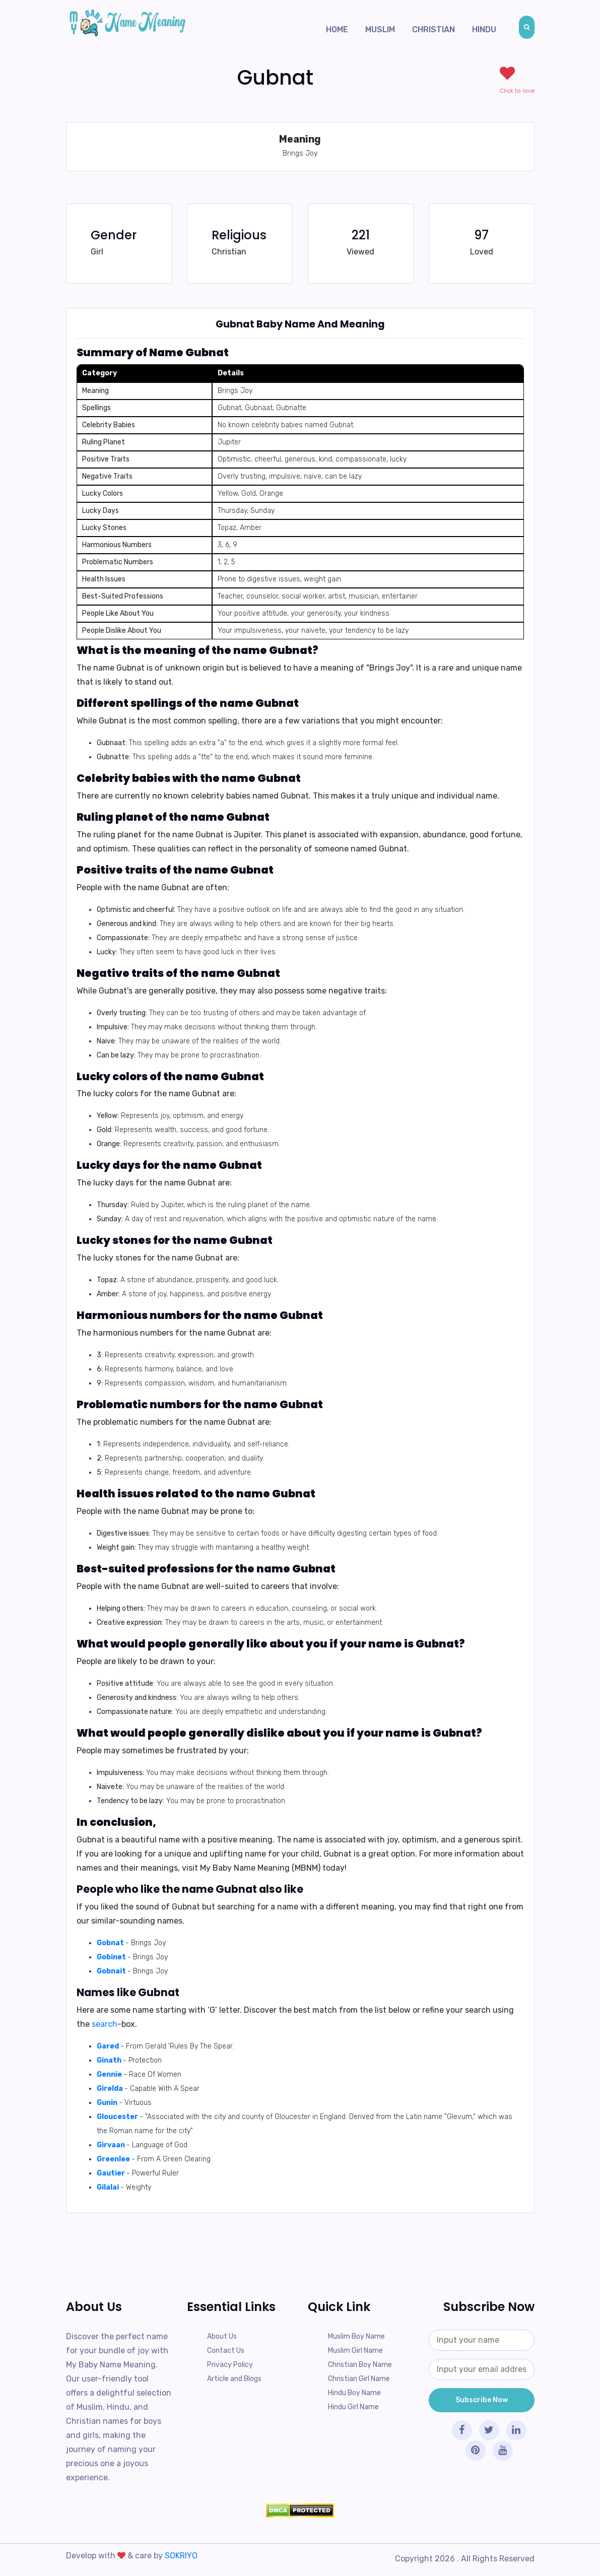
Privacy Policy (230, 2364)
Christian (433, 29)
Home (337, 29)
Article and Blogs (234, 2378)
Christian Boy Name (360, 2364)
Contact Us (225, 2350)
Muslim (380, 29)
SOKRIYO (181, 2555)
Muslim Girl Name (355, 2350)
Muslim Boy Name (356, 2336)
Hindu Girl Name (353, 2407)
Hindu (484, 29)
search (104, 2024)
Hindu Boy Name (354, 2393)
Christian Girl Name (359, 2378)
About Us (222, 2336)
